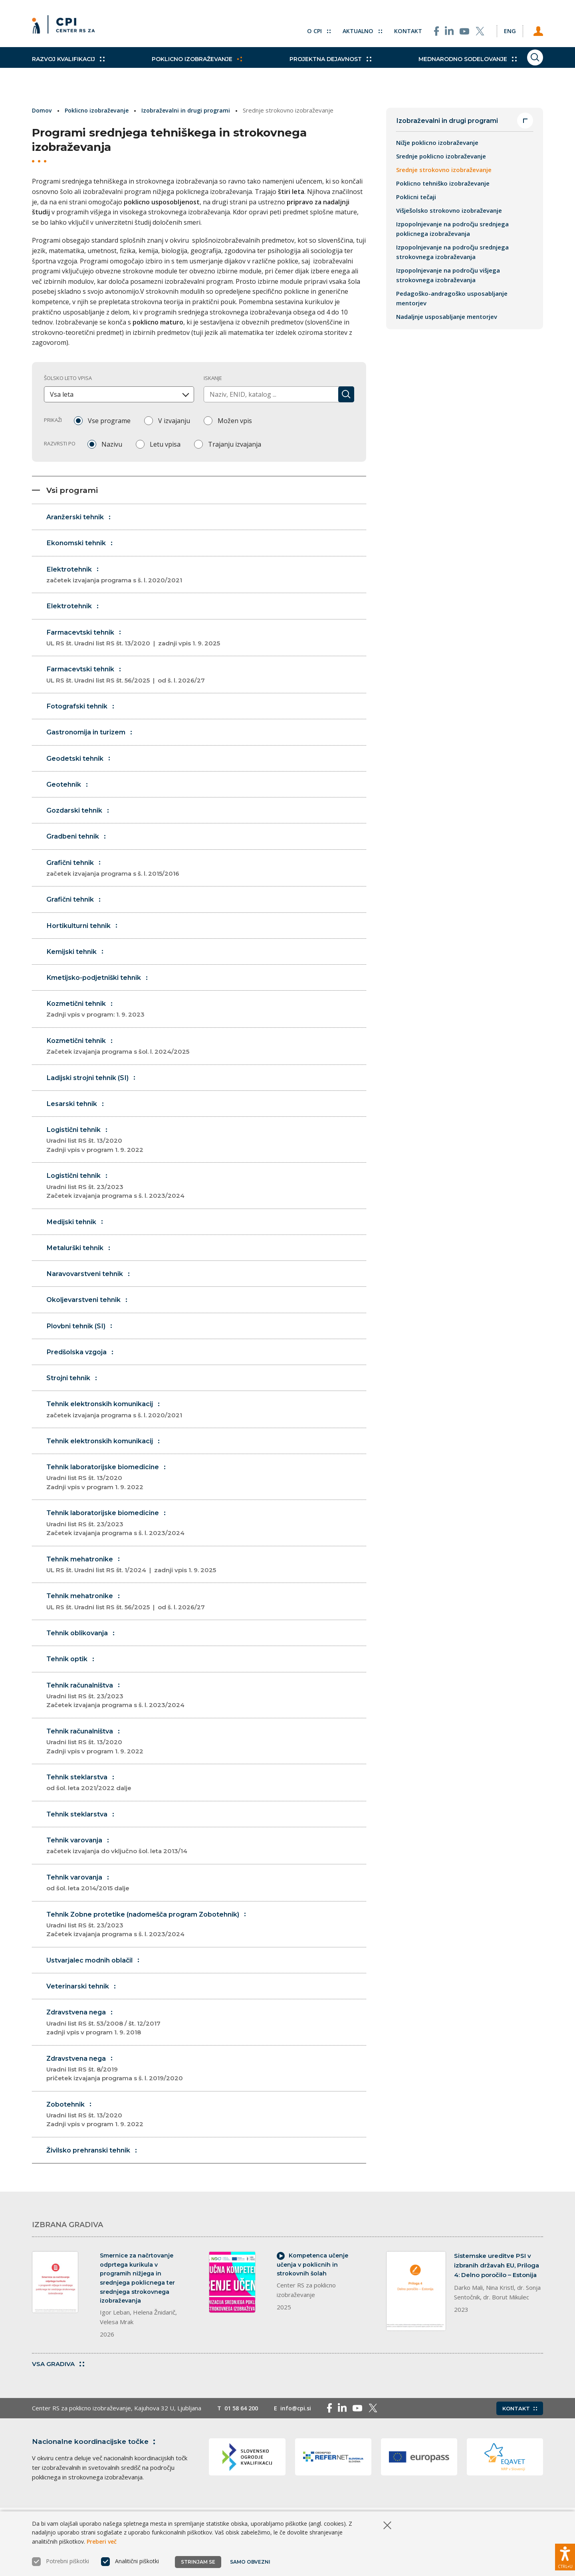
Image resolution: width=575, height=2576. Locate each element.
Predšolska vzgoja (83, 1369)
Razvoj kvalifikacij (68, 68)
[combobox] (119, 394)
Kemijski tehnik (78, 963)
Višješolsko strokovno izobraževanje (449, 211)
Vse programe (109, 420)
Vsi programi (66, 492)
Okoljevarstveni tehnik (90, 1316)
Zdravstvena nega (207, 2050)
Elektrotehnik (207, 580)
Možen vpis (235, 420)
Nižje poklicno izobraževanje (437, 143)
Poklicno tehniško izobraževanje (443, 184)
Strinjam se (198, 2567)
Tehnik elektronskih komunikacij (207, 1429)
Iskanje (213, 377)
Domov (42, 110)
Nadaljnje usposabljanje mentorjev (446, 317)
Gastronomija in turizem (93, 739)
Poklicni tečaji (416, 198)
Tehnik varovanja (207, 1871)
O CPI (305, 28)
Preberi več (102, 2546)
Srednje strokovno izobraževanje (444, 170)
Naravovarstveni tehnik (91, 1290)
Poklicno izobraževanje (186, 68)
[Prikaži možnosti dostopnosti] (565, 2554)
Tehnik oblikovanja (84, 1655)
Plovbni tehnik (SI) (83, 1343)
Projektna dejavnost (308, 68)
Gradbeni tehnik (79, 845)
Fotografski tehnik (83, 713)
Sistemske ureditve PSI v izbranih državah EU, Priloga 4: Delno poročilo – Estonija (496, 2294)
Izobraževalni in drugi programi (190, 110)
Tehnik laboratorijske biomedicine (207, 1497)
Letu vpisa (165, 444)
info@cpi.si (300, 2443)
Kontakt (396, 28)
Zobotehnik (207, 2143)
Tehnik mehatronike (207, 1586)
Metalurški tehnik (81, 1263)
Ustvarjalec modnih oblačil (98, 1986)
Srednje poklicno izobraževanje (441, 157)
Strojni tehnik (74, 1396)
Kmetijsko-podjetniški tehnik (101, 989)
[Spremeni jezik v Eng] (503, 28)
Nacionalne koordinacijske (97, 2476)
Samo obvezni (251, 2567)
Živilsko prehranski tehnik (95, 2179)
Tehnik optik (73, 1681)
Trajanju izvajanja (234, 444)
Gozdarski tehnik (80, 819)
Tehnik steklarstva (207, 1807)
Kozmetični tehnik (207, 1022)
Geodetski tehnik (81, 766)
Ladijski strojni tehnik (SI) (95, 1091)
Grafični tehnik (207, 878)
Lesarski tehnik (77, 1117)
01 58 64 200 (243, 2443)
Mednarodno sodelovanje (434, 68)
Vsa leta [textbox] (61, 394)
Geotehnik (69, 792)
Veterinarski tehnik (83, 2013)
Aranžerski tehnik (81, 520)
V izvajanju (174, 420)
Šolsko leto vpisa (68, 377)
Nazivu (111, 444)
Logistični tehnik (207, 1154)
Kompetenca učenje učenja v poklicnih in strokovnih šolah (314, 2294)
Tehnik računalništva (207, 1718)
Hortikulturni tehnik (85, 936)
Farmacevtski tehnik (207, 644)
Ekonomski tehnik (83, 547)
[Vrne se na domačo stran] (66, 28)
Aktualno (349, 28)
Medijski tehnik (77, 1237)
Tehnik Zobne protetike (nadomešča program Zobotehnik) (207, 1950)
